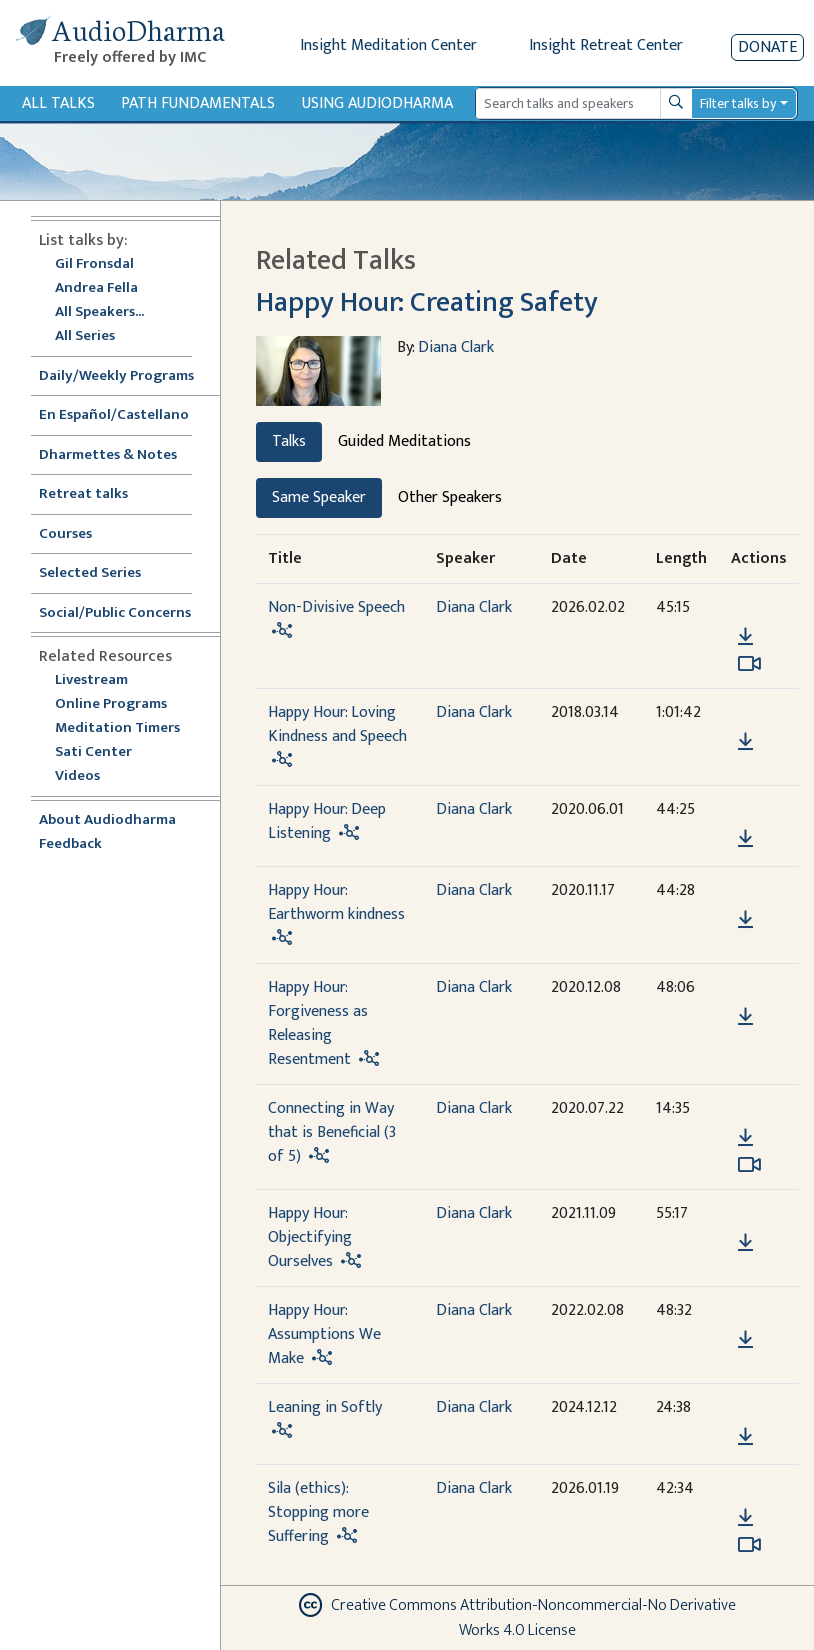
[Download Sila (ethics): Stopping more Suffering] (745, 1518)
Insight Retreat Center (606, 45)
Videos (88, 776)
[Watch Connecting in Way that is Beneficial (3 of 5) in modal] (749, 1165)
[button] (745, 608)
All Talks (58, 103)
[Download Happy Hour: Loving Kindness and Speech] (745, 742)
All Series (85, 336)
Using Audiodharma (377, 103)
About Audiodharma (107, 820)
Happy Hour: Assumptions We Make (324, 1334)
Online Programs (111, 704)
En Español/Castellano (114, 415)
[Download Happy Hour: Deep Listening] (745, 839)
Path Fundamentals (198, 103)
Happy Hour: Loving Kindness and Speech (337, 724)
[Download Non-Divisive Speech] (745, 637)
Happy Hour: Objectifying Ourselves (310, 1237)
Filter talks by (738, 103)
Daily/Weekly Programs (127, 376)
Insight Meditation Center (388, 45)
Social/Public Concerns (115, 613)
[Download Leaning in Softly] (745, 1437)
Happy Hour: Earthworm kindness (336, 902)
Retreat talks (83, 494)
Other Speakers (450, 497)
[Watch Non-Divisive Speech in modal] (749, 664)
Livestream (91, 680)
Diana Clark (456, 347)
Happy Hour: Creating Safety (427, 302)
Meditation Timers (117, 728)
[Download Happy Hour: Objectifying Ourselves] (745, 1243)
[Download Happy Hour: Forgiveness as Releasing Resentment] (745, 1017)
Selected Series (102, 573)
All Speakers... (99, 312)
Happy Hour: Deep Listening (327, 821)
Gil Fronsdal (94, 264)
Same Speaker (319, 497)
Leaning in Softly (325, 1407)
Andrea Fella (96, 288)
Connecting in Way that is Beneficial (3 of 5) (332, 1132)
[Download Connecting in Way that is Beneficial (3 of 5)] (745, 1138)
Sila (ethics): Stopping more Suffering (318, 1512)
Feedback (70, 844)
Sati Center (93, 752)
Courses (65, 534)
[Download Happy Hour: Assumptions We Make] (745, 1340)
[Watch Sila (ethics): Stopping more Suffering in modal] (749, 1545)
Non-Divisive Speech (336, 607)
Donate (767, 47)
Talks (289, 441)
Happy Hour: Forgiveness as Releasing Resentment (318, 1023)
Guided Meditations (404, 441)
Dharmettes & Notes (108, 455)
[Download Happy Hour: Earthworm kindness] (745, 920)
